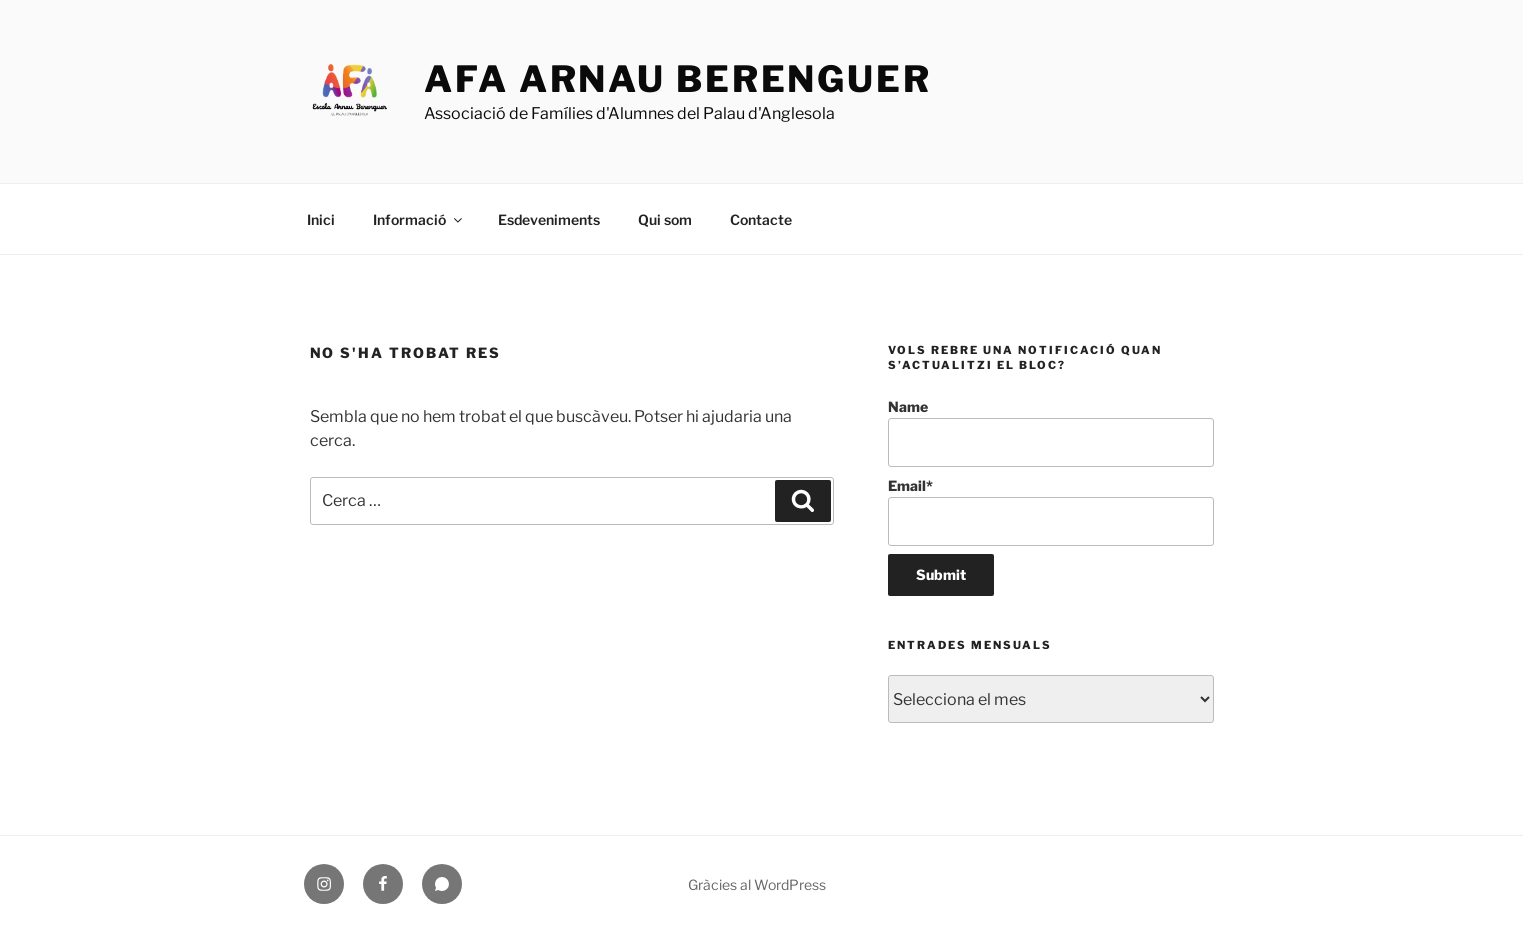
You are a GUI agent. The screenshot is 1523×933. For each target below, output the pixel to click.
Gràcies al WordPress (757, 884)
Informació (419, 219)
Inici (321, 219)
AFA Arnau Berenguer (678, 79)
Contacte (761, 219)
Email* (1050, 511)
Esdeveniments (549, 219)
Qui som (665, 219)
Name (1050, 432)
